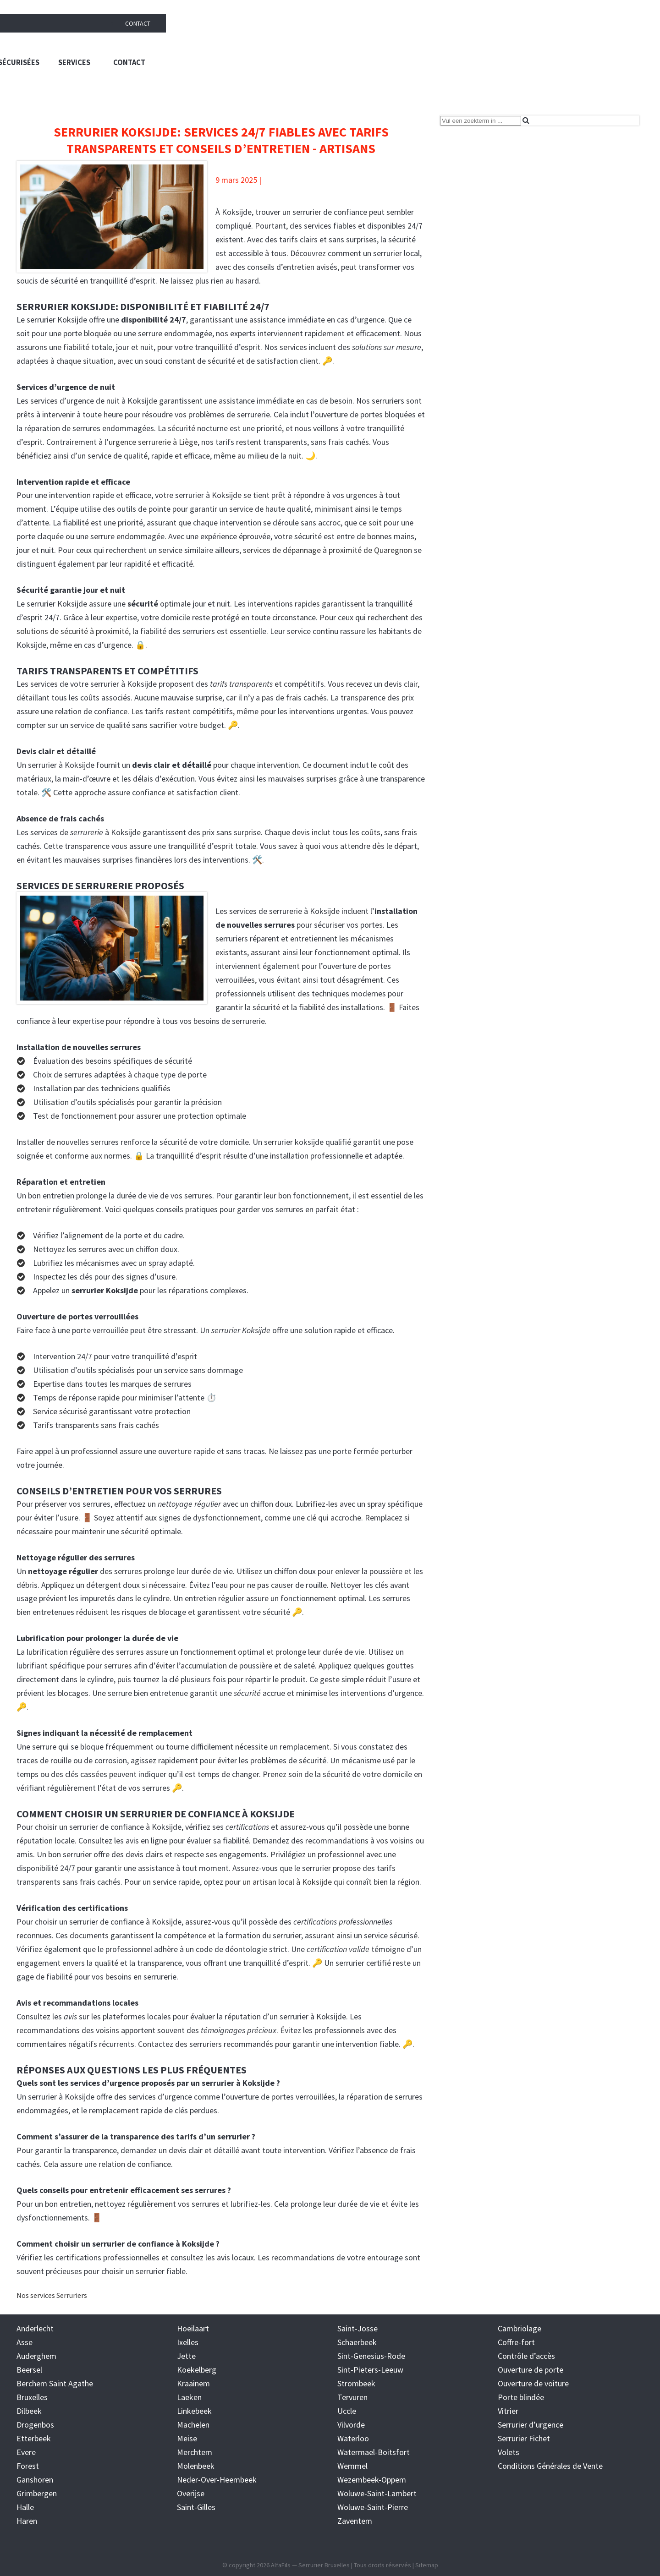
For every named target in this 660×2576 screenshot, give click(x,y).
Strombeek (356, 2383)
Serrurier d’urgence (530, 2424)
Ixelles (187, 2341)
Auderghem (36, 2355)
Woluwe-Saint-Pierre (372, 2506)
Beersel (29, 2369)
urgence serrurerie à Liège (153, 441)
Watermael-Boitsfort (373, 2451)
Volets (508, 2451)
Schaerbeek (357, 2341)
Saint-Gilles (196, 2506)
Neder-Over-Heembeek (217, 2479)
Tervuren (352, 2396)
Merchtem (194, 2451)
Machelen (193, 2424)
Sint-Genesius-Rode (371, 2355)
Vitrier (508, 2410)
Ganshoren (34, 2479)
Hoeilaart (193, 2328)
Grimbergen (36, 2493)
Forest (27, 2465)
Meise (187, 2438)
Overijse (190, 2493)
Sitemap (426, 2564)
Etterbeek (33, 2438)
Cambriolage (519, 2328)
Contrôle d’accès (526, 2355)
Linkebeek (194, 2410)
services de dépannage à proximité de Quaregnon (327, 550)
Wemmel (352, 2465)
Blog (326, 87)
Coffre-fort (516, 2341)
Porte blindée (521, 2396)
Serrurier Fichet (524, 2438)
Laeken (189, 2396)
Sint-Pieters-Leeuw (370, 2369)
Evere (26, 2451)
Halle (25, 2506)
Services (568, 45)
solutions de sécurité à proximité (72, 631)
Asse (24, 2341)
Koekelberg (196, 2369)
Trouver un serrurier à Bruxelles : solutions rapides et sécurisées (392, 45)
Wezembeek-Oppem (371, 2479)
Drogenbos (35, 2424)
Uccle (346, 2410)
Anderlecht (35, 2328)
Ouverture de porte (530, 2369)
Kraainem (193, 2383)
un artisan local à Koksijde (287, 1881)
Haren (26, 2520)
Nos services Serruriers (51, 2294)
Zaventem (354, 2520)
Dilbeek (29, 2410)
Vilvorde (351, 2424)
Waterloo (353, 2438)
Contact (631, 9)
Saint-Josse (357, 2328)
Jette (186, 2355)
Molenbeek (195, 2465)
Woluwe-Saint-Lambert (377, 2493)
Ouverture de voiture (533, 2383)
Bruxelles (32, 2396)
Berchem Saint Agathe (54, 2383)
